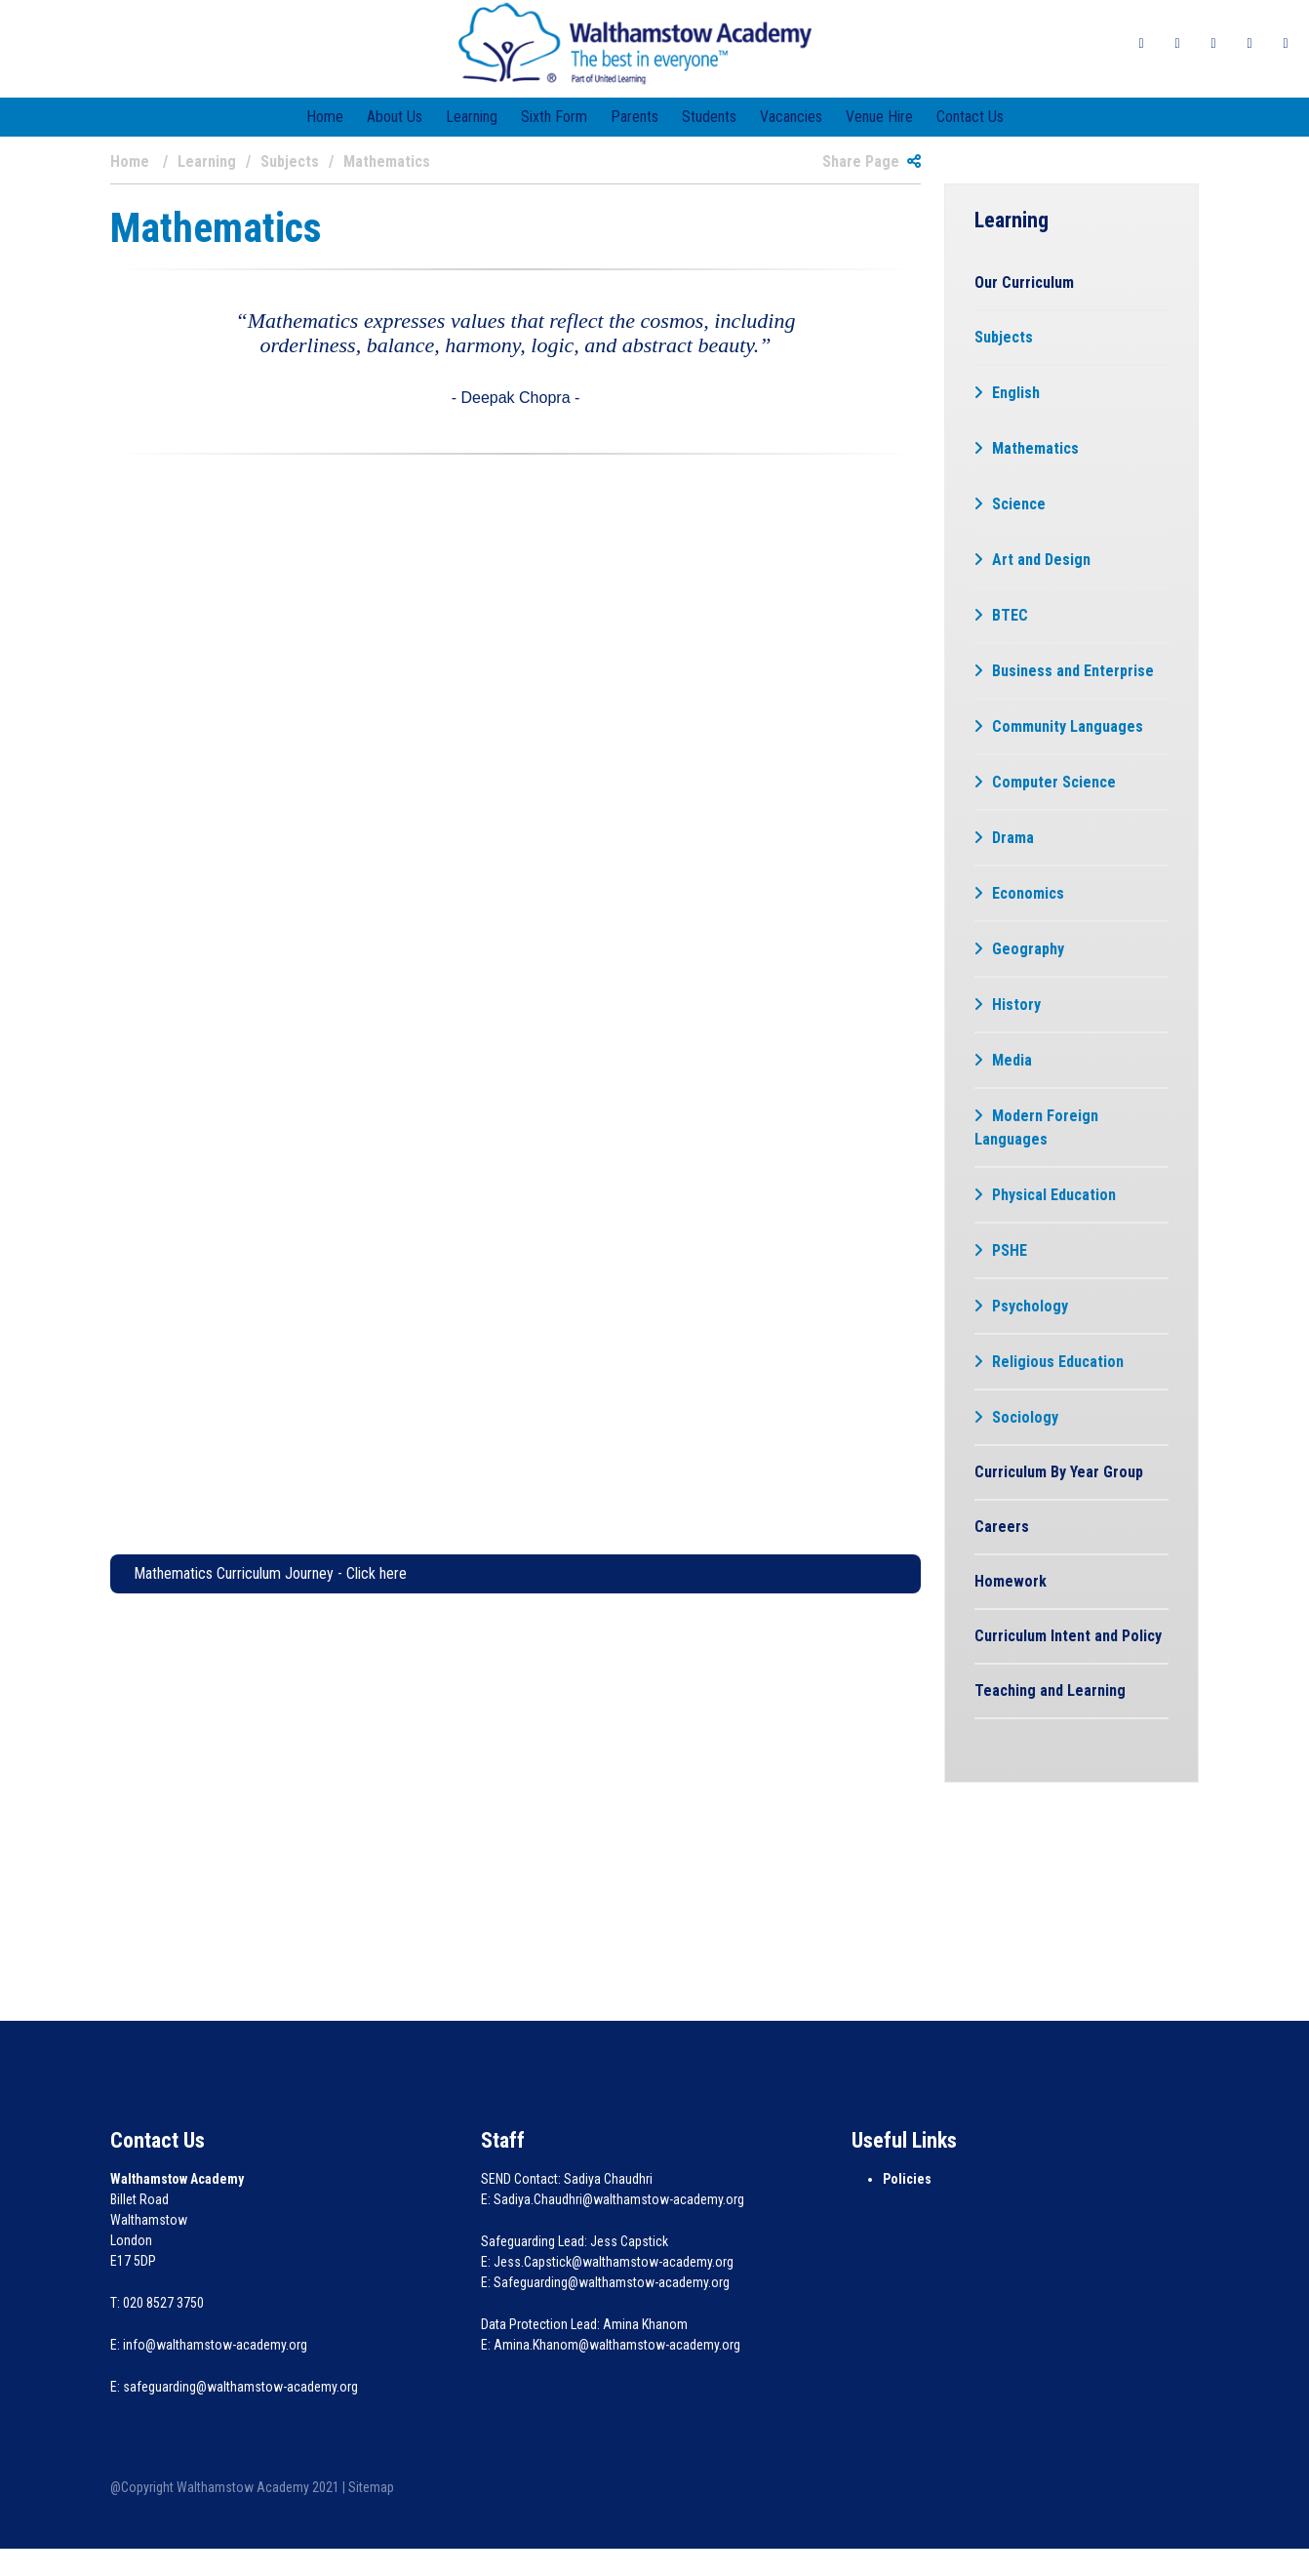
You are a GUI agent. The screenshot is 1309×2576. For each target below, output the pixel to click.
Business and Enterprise (1073, 671)
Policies (907, 2179)
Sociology (1025, 1417)
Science (1019, 504)
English (1016, 392)
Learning (471, 116)
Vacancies (791, 116)
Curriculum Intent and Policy (1068, 1636)
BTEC (1010, 615)
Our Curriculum (1024, 282)
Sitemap (371, 2487)
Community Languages (1067, 726)
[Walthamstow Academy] (635, 42)
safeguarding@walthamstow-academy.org (240, 2387)
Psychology (1030, 1306)
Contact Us (970, 116)
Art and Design (1041, 559)
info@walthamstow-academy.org (215, 2345)
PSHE (1009, 1250)
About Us (394, 116)
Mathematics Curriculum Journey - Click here (270, 1573)
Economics (1028, 893)
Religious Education (1058, 1361)
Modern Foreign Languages (1036, 1127)
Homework (1010, 1581)
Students (709, 116)
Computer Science (1054, 782)
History (1016, 1004)
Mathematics (1035, 448)
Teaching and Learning (1050, 1690)
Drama (1013, 837)
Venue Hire (879, 116)
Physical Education (1054, 1195)
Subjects (1003, 337)
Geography (1028, 949)
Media (1012, 1060)
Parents (634, 116)
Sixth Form (554, 116)
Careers (1001, 1526)
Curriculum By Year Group (1058, 1472)
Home (324, 116)
